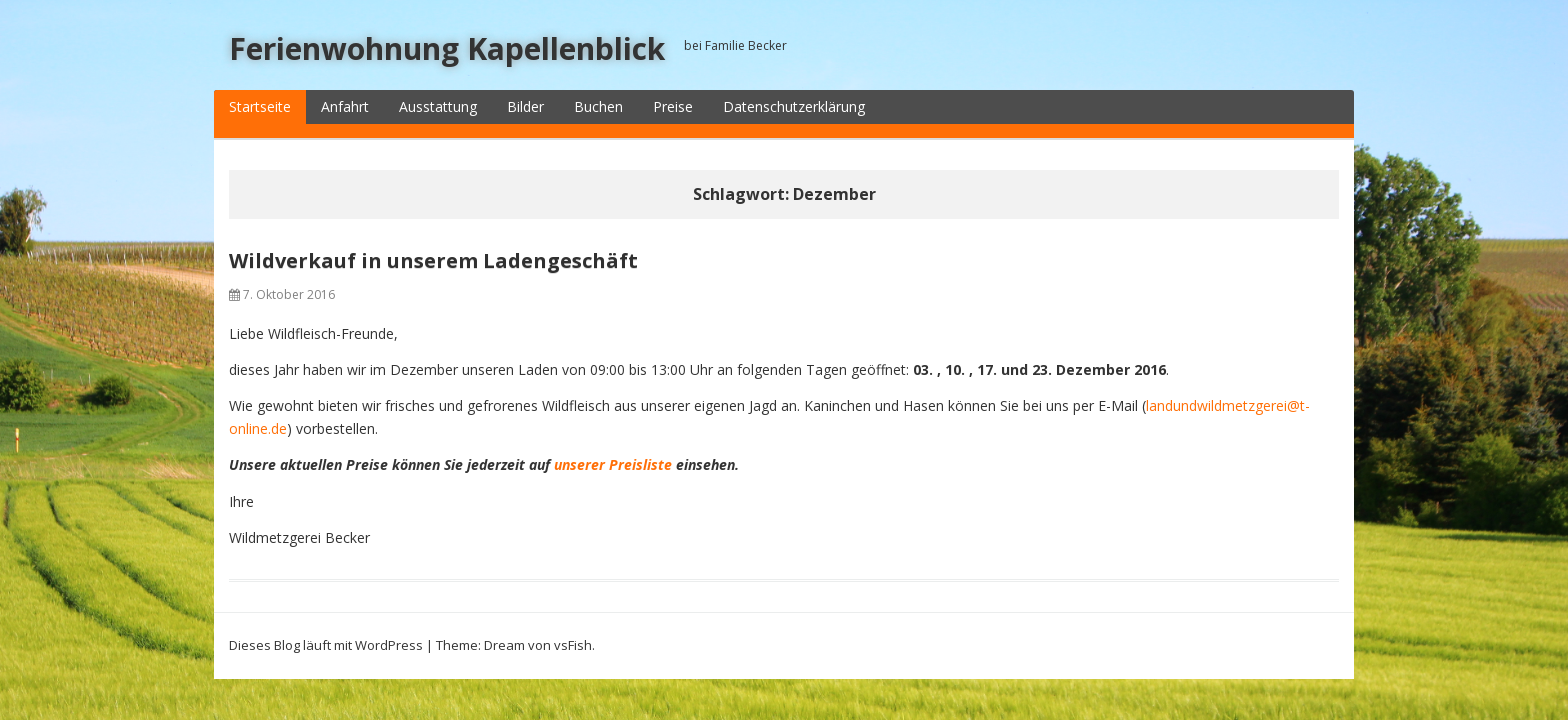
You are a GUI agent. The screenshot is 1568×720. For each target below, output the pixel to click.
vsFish (573, 645)
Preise (673, 106)
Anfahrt (345, 106)
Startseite (260, 106)
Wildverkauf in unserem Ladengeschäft (433, 260)
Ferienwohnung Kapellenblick (447, 48)
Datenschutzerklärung (794, 106)
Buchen (598, 106)
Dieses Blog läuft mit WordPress (326, 645)
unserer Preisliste (613, 464)
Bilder (525, 106)
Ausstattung (438, 106)
